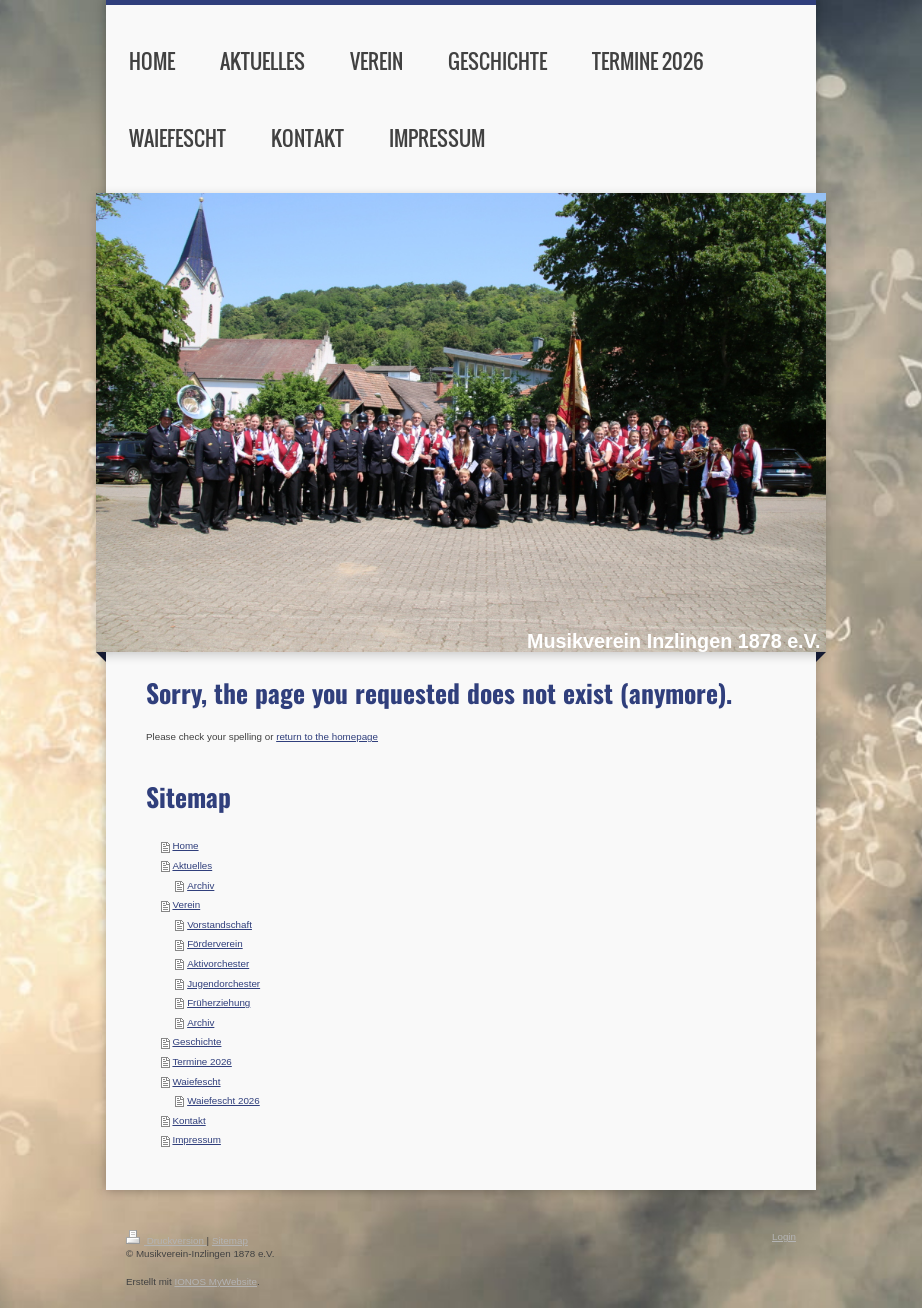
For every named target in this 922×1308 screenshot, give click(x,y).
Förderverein (215, 943)
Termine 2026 (201, 1061)
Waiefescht (196, 1081)
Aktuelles (192, 865)
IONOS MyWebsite (215, 1281)
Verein (186, 904)
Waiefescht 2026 (223, 1100)
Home (185, 845)
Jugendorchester (223, 983)
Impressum (196, 1139)
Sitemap (230, 1240)
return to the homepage (327, 736)
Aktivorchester (218, 963)
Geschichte (196, 1041)
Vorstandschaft (219, 924)
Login (784, 1236)
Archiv (200, 885)
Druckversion (166, 1240)
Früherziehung (218, 1002)
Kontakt (188, 1120)
